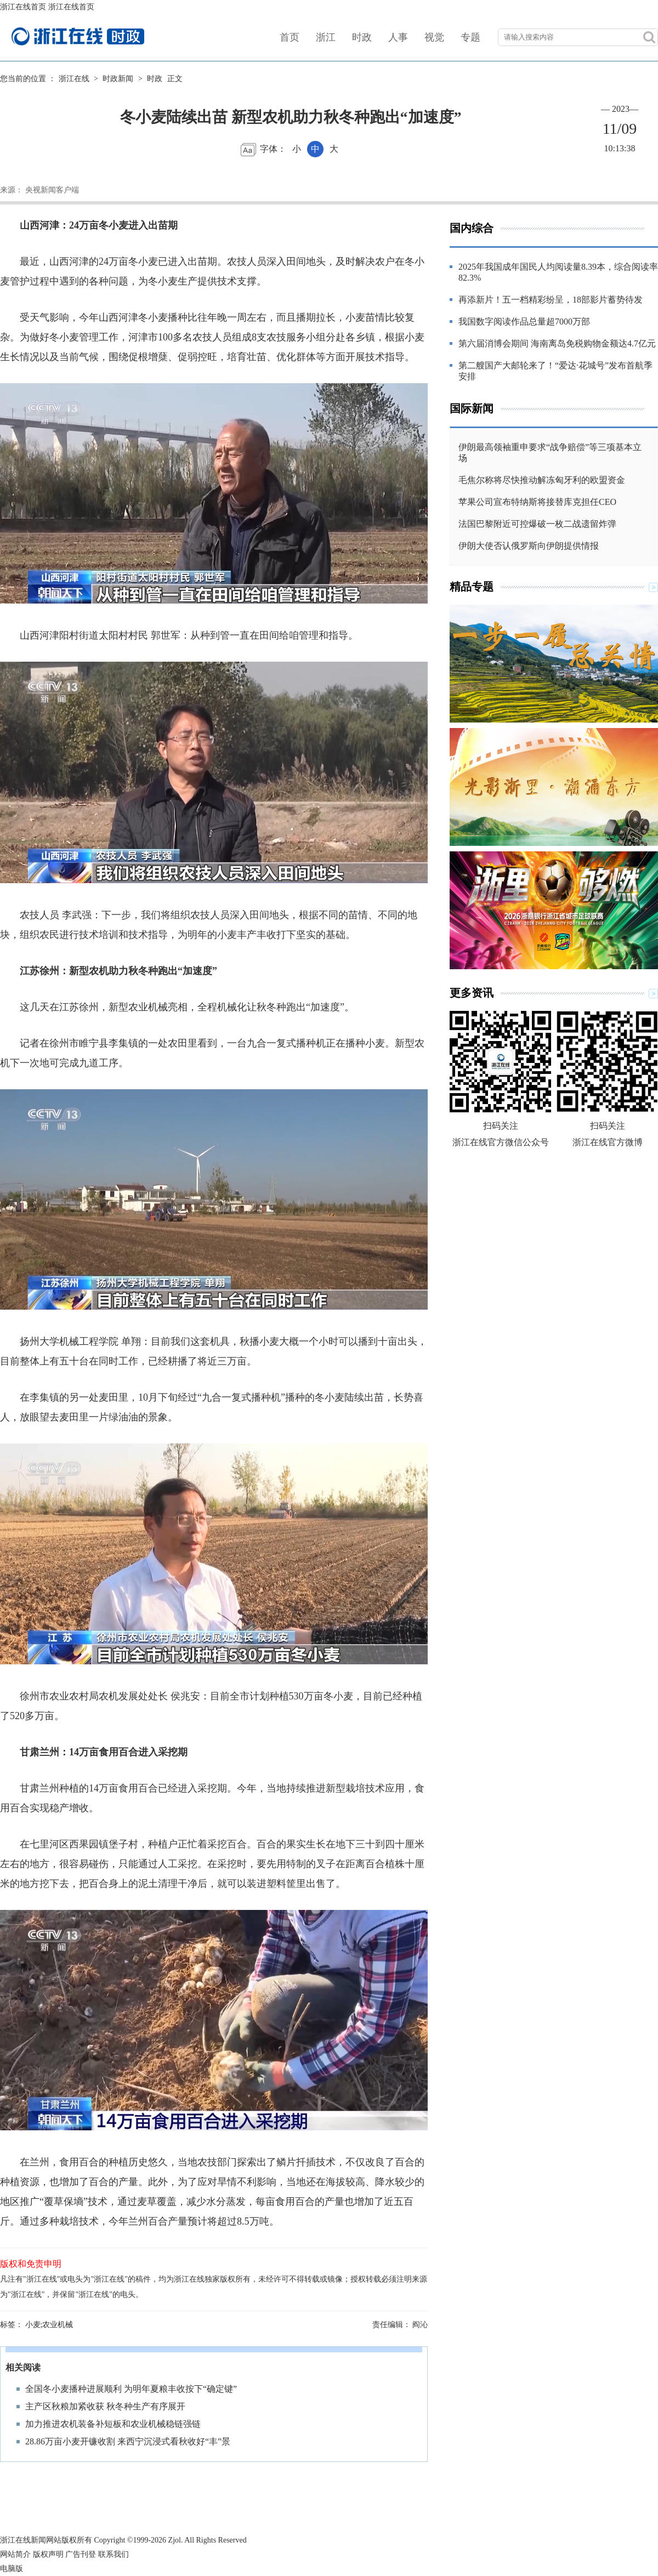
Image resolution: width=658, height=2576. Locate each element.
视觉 (434, 37)
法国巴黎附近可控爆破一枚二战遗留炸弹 (537, 523)
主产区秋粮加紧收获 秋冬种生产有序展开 (105, 2406)
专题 (470, 37)
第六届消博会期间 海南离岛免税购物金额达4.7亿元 (557, 343)
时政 (362, 37)
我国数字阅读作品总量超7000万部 (524, 321)
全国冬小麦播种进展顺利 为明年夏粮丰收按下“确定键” (131, 2388)
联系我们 (113, 2554)
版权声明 (48, 2554)
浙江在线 (74, 79)
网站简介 (15, 2554)
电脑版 (11, 2568)
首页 (289, 37)
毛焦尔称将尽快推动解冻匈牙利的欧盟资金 (541, 480)
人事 (398, 37)
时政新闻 (118, 79)
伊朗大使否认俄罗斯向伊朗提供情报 (528, 545)
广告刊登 (80, 2554)
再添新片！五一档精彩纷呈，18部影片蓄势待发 (550, 299)
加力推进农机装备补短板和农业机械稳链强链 (113, 2424)
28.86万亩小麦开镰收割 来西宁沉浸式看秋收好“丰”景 (127, 2441)
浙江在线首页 (23, 7)
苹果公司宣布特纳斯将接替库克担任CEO (537, 502)
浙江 (326, 37)
